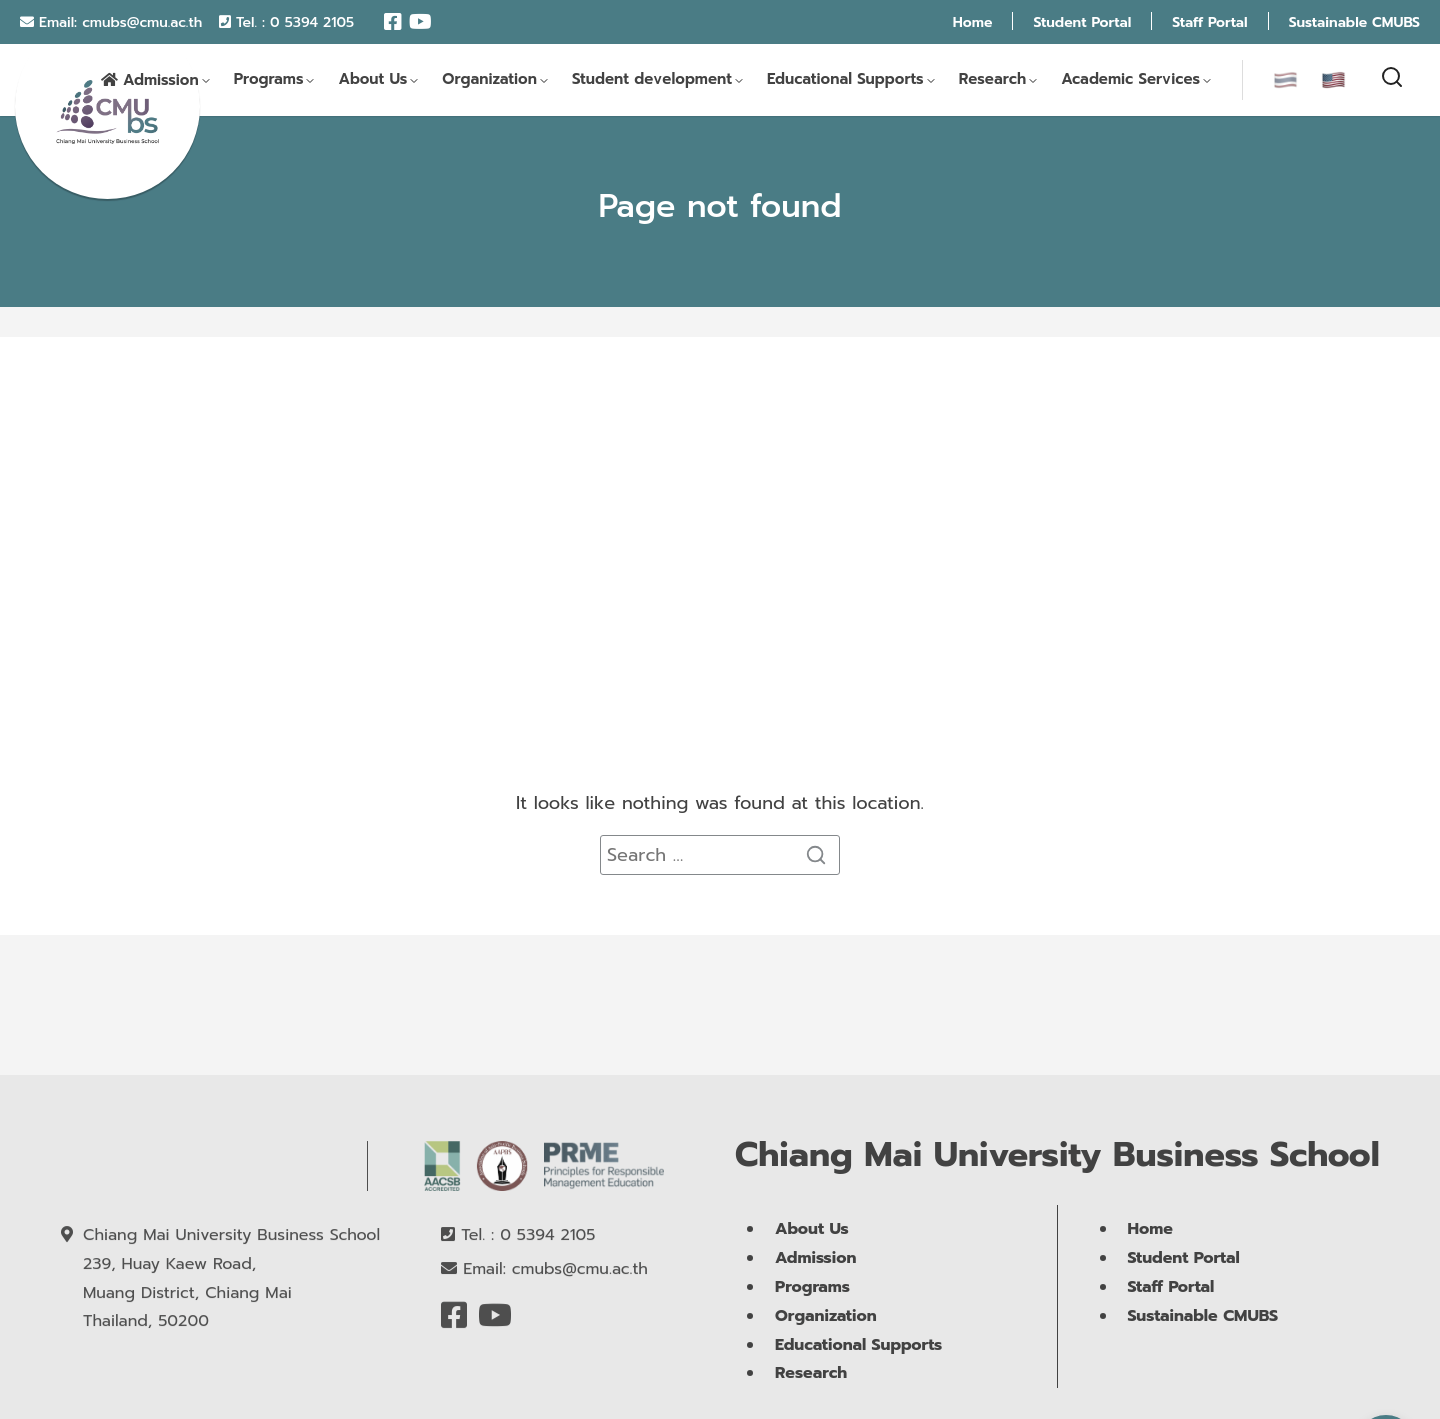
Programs (269, 81)
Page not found (719, 206)
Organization (489, 81)
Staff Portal (1209, 22)
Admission (161, 82)
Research (993, 81)
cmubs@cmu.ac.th (142, 22)
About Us (372, 81)
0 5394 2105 (312, 22)
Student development (652, 81)
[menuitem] (1285, 81)
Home (973, 22)
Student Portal (1082, 22)
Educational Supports (845, 81)
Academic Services (1130, 81)
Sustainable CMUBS (1354, 22)
